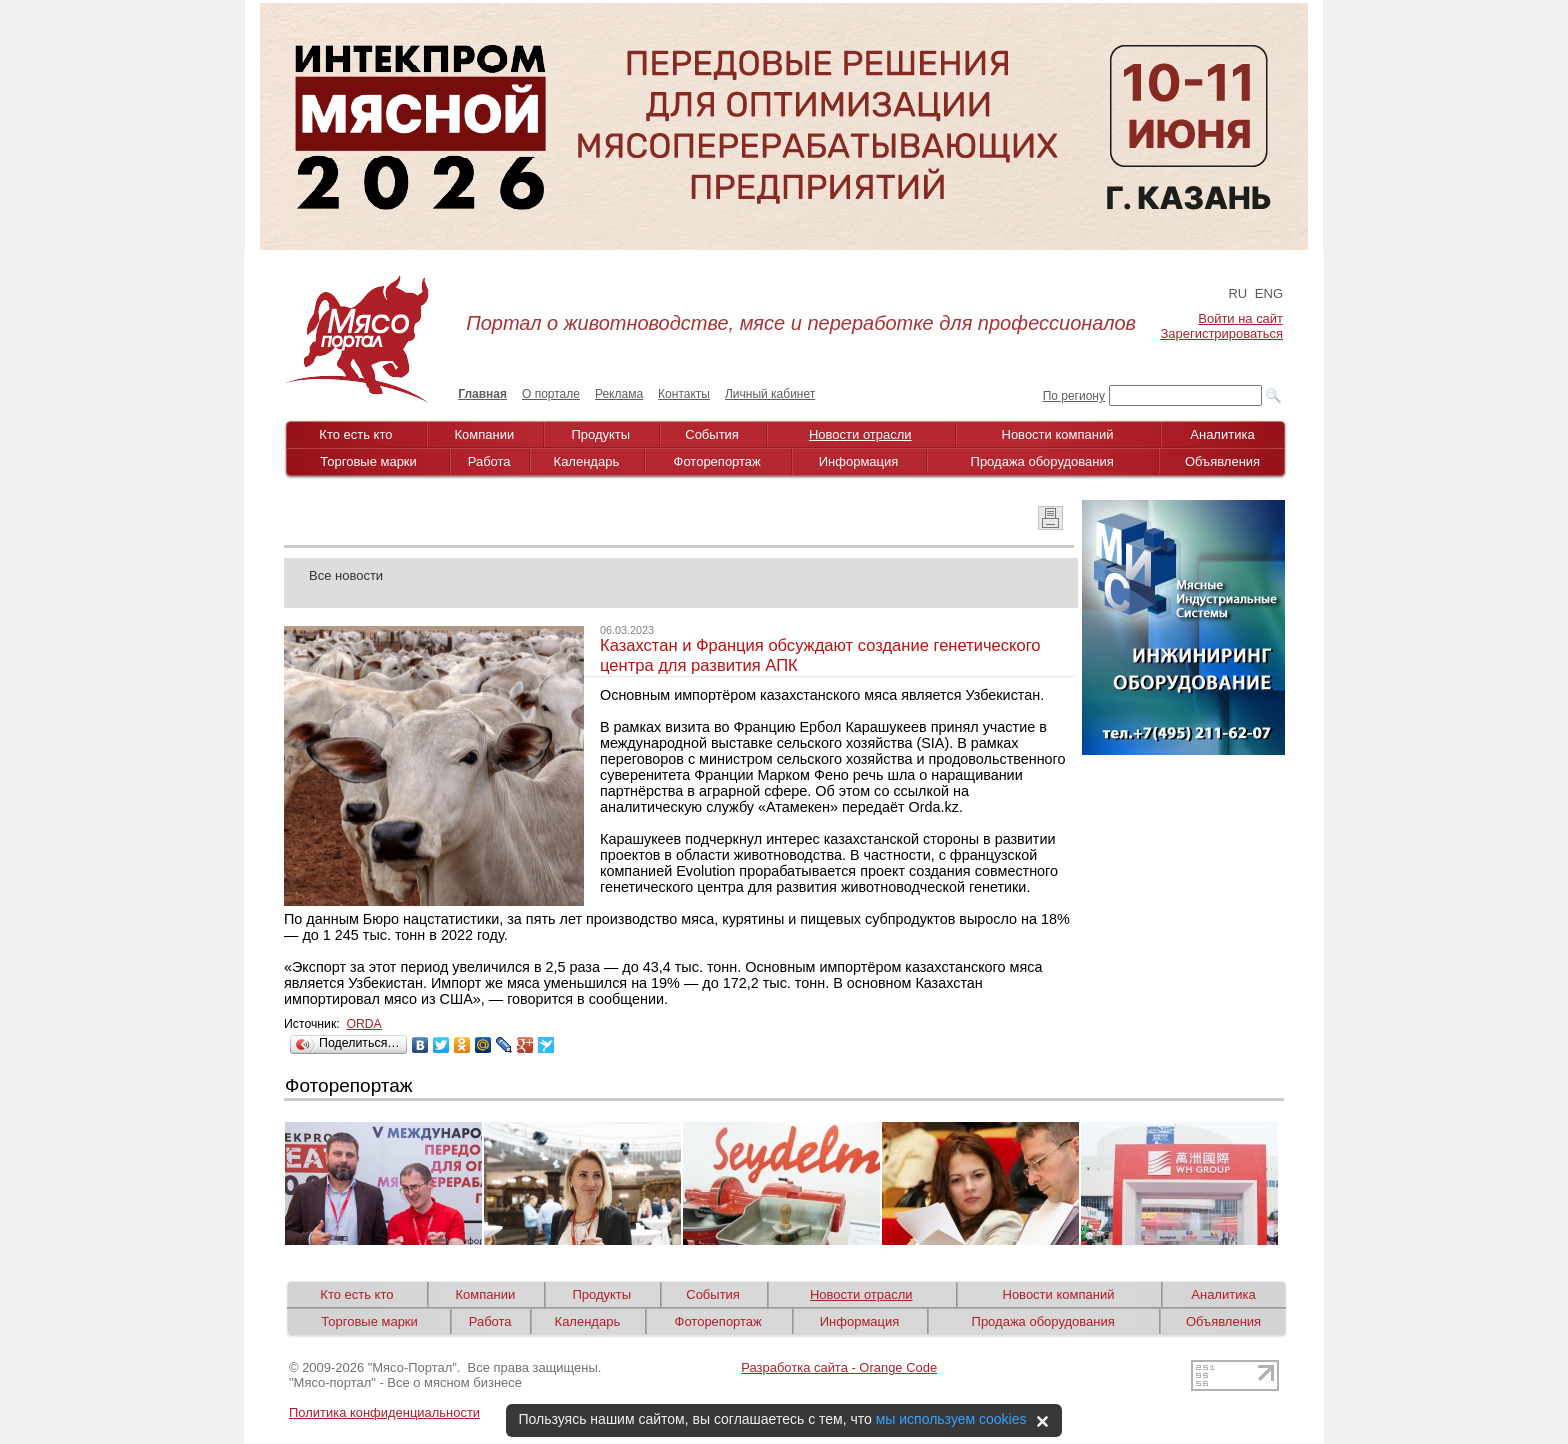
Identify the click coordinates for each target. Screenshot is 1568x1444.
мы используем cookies (951, 1419)
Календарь (587, 461)
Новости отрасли (860, 434)
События (712, 434)
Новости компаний (1058, 434)
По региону (1074, 396)
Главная (482, 394)
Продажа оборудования (1042, 461)
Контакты (684, 394)
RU (1237, 293)
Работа (489, 461)
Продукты (600, 434)
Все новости (346, 575)
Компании (485, 434)
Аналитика (1222, 434)
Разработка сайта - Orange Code (839, 1367)
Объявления (1222, 461)
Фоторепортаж (717, 461)
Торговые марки (368, 461)
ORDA (363, 1024)
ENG (1269, 293)
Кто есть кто (355, 434)
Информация (859, 461)
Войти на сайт (1240, 318)
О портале (551, 394)
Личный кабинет (770, 394)
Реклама (619, 394)
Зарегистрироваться (1222, 333)
